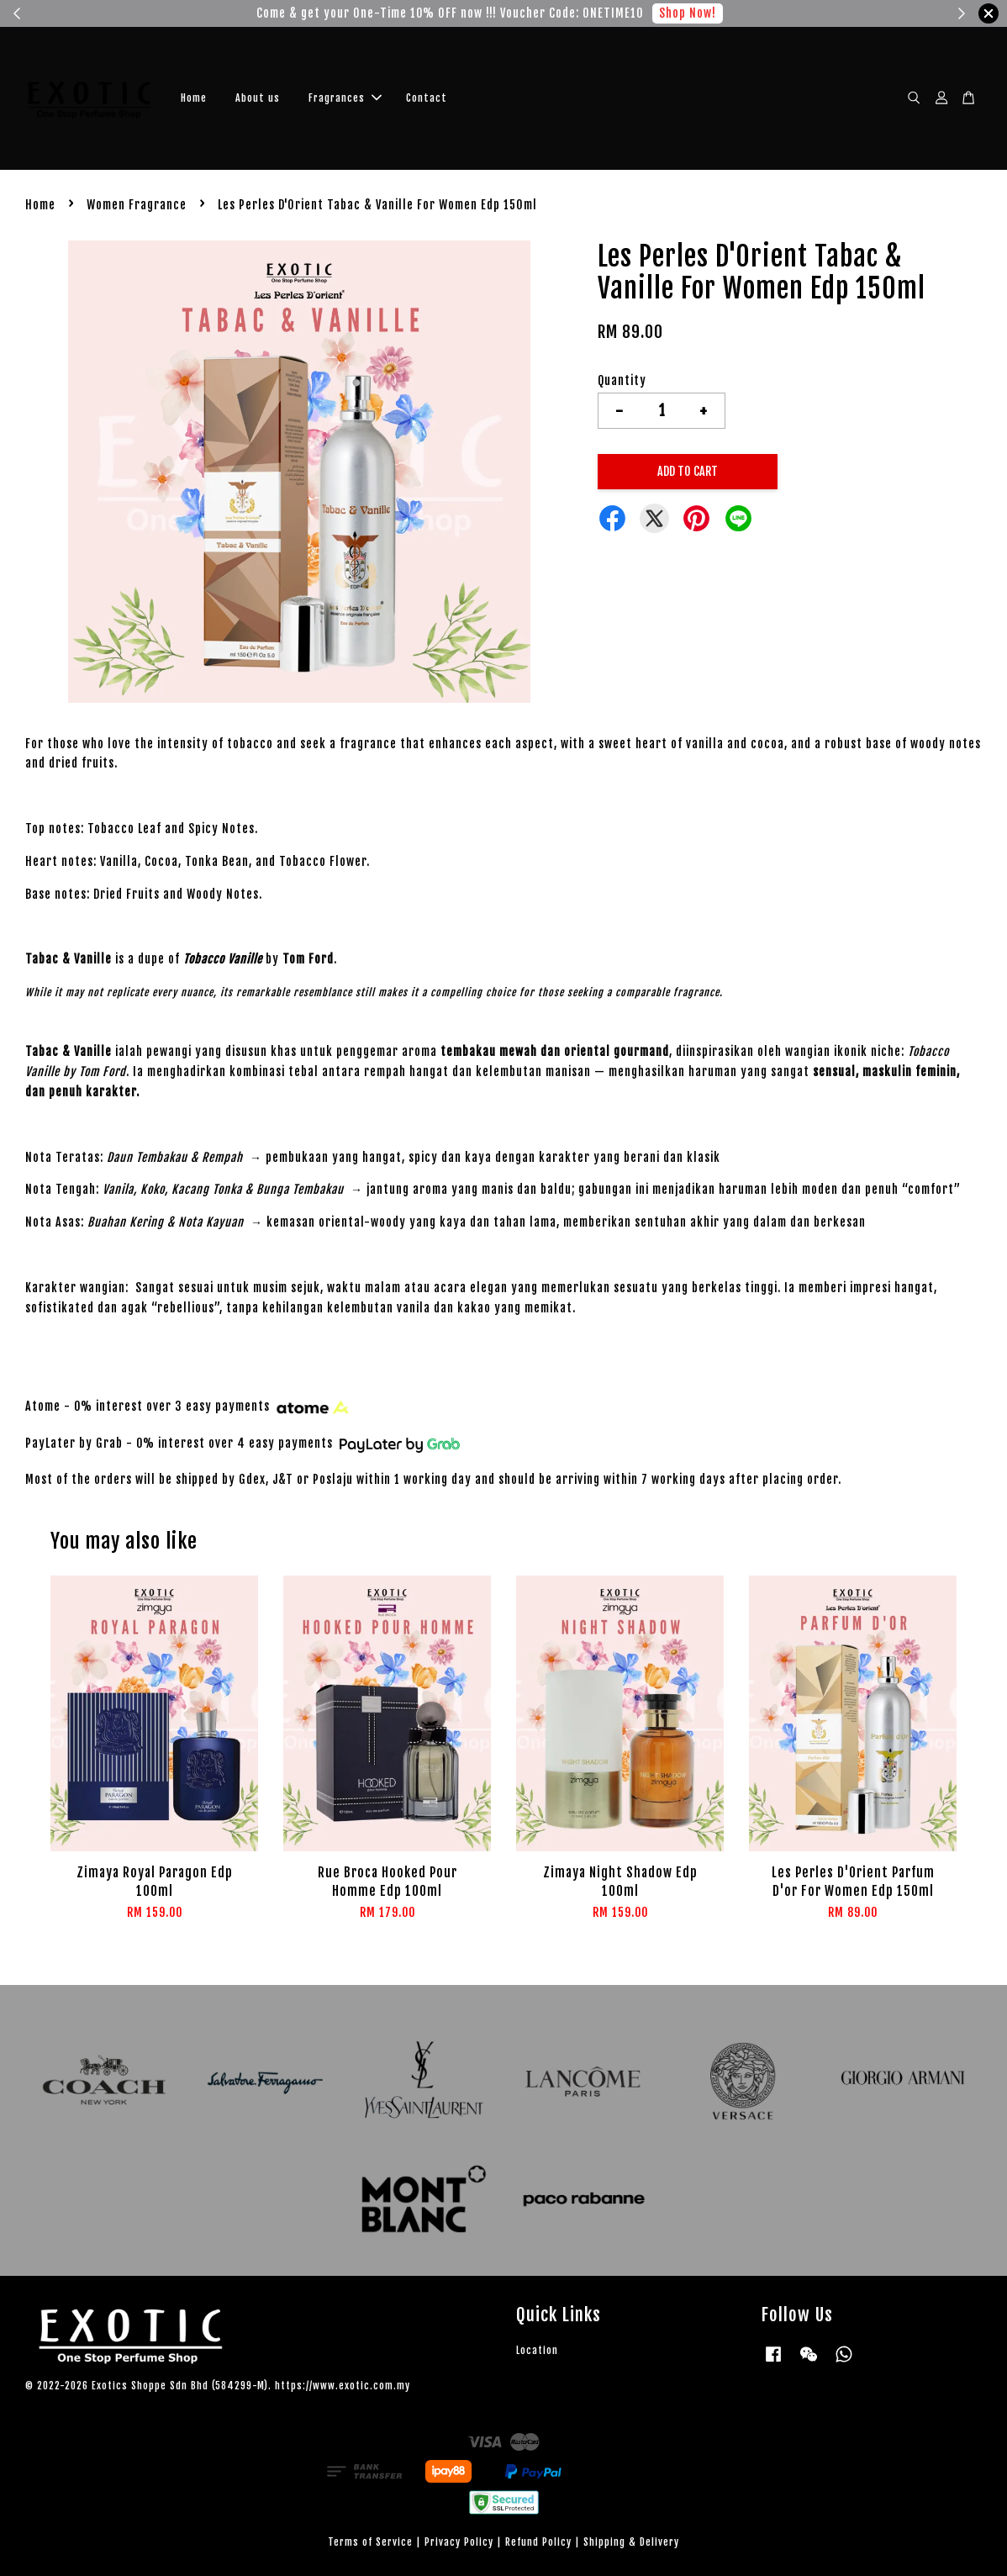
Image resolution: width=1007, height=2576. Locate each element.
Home (194, 98)
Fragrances (345, 98)
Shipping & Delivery (631, 2542)
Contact (426, 98)
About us (257, 98)
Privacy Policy (458, 2542)
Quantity (622, 380)
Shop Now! (687, 13)
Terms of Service (370, 2542)
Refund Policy (538, 2542)
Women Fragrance (137, 205)
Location (537, 2350)
